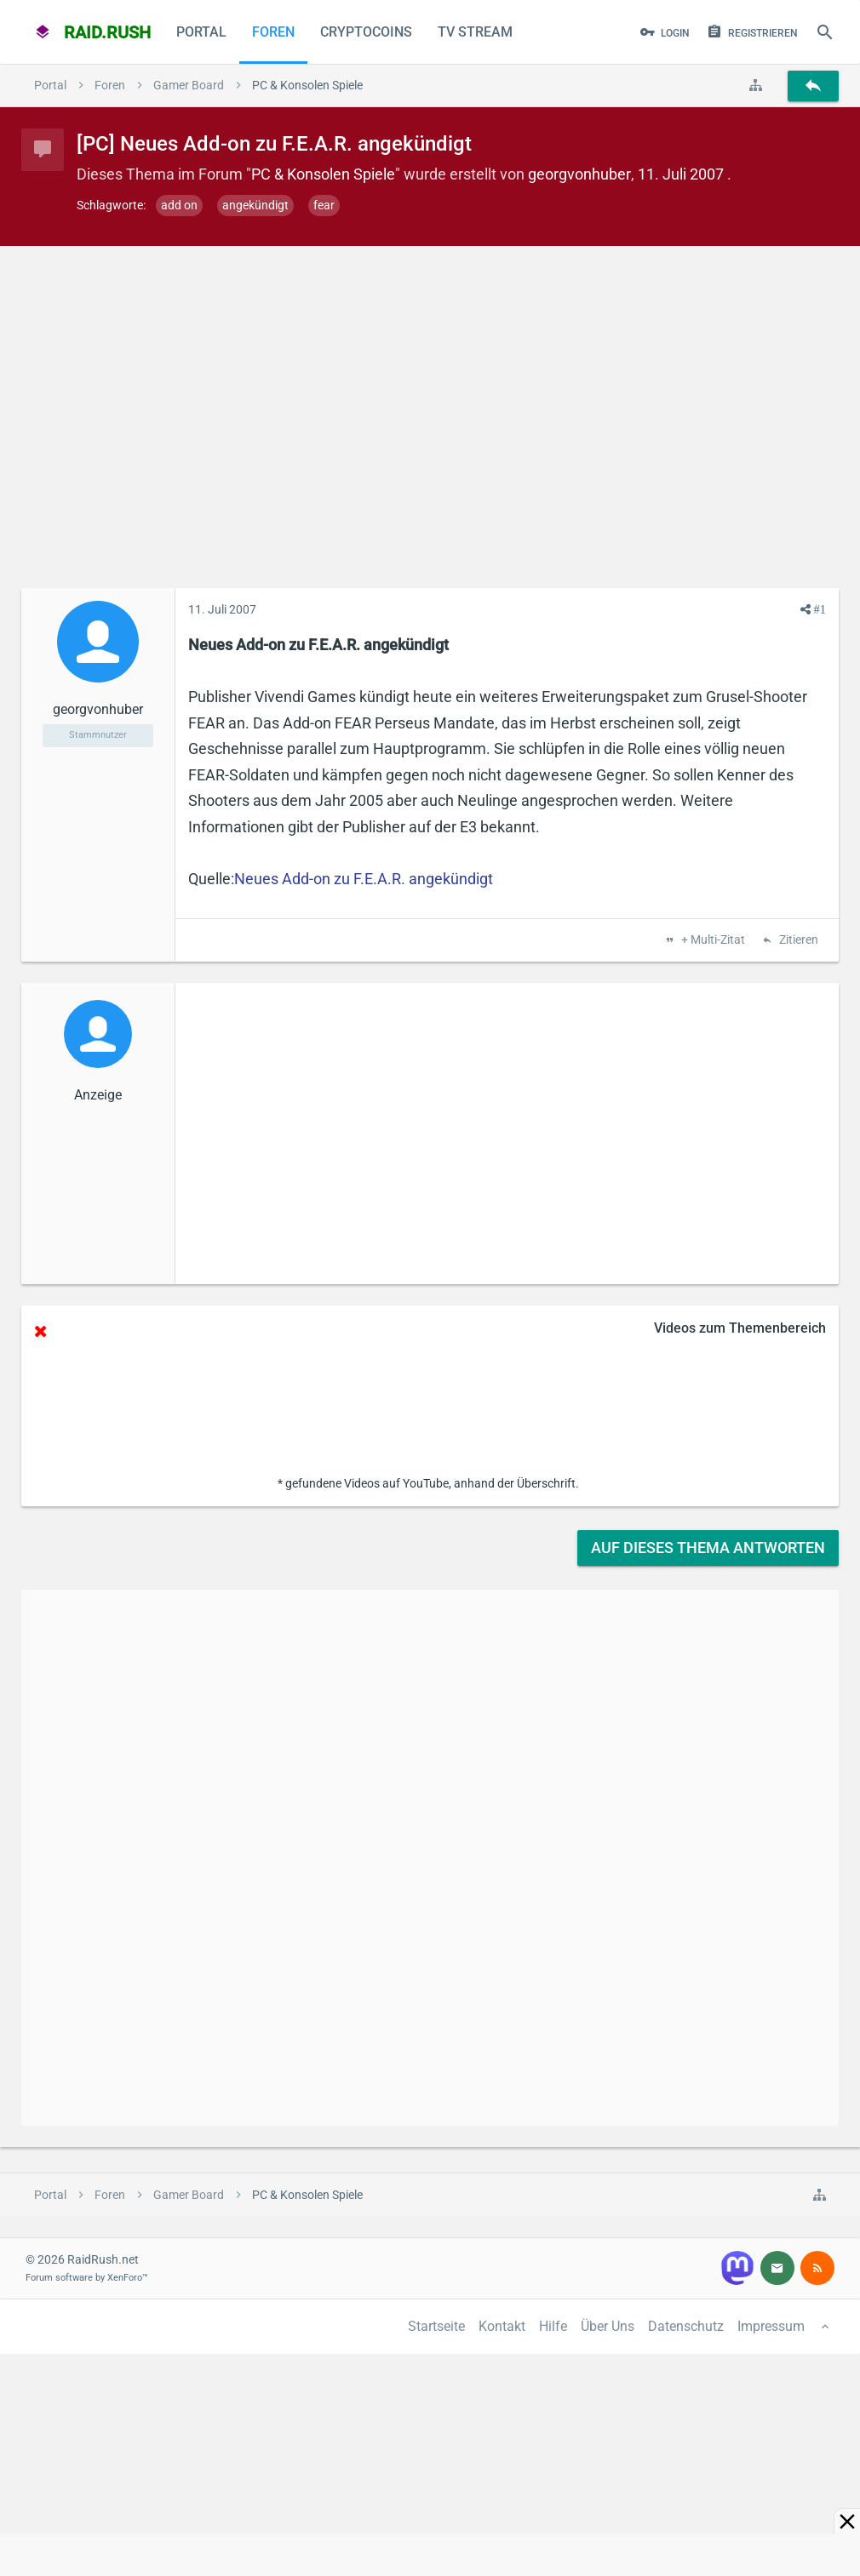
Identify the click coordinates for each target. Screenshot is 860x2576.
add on (179, 205)
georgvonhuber (579, 174)
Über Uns (607, 2326)
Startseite (436, 2326)
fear (324, 205)
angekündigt (255, 205)
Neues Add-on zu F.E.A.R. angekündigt (363, 879)
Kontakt (502, 2326)
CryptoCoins (366, 32)
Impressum (771, 2326)
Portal (201, 32)
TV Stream (475, 32)
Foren (273, 32)
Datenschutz (686, 2326)
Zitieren (797, 940)
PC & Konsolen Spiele (323, 174)
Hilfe (553, 2326)
